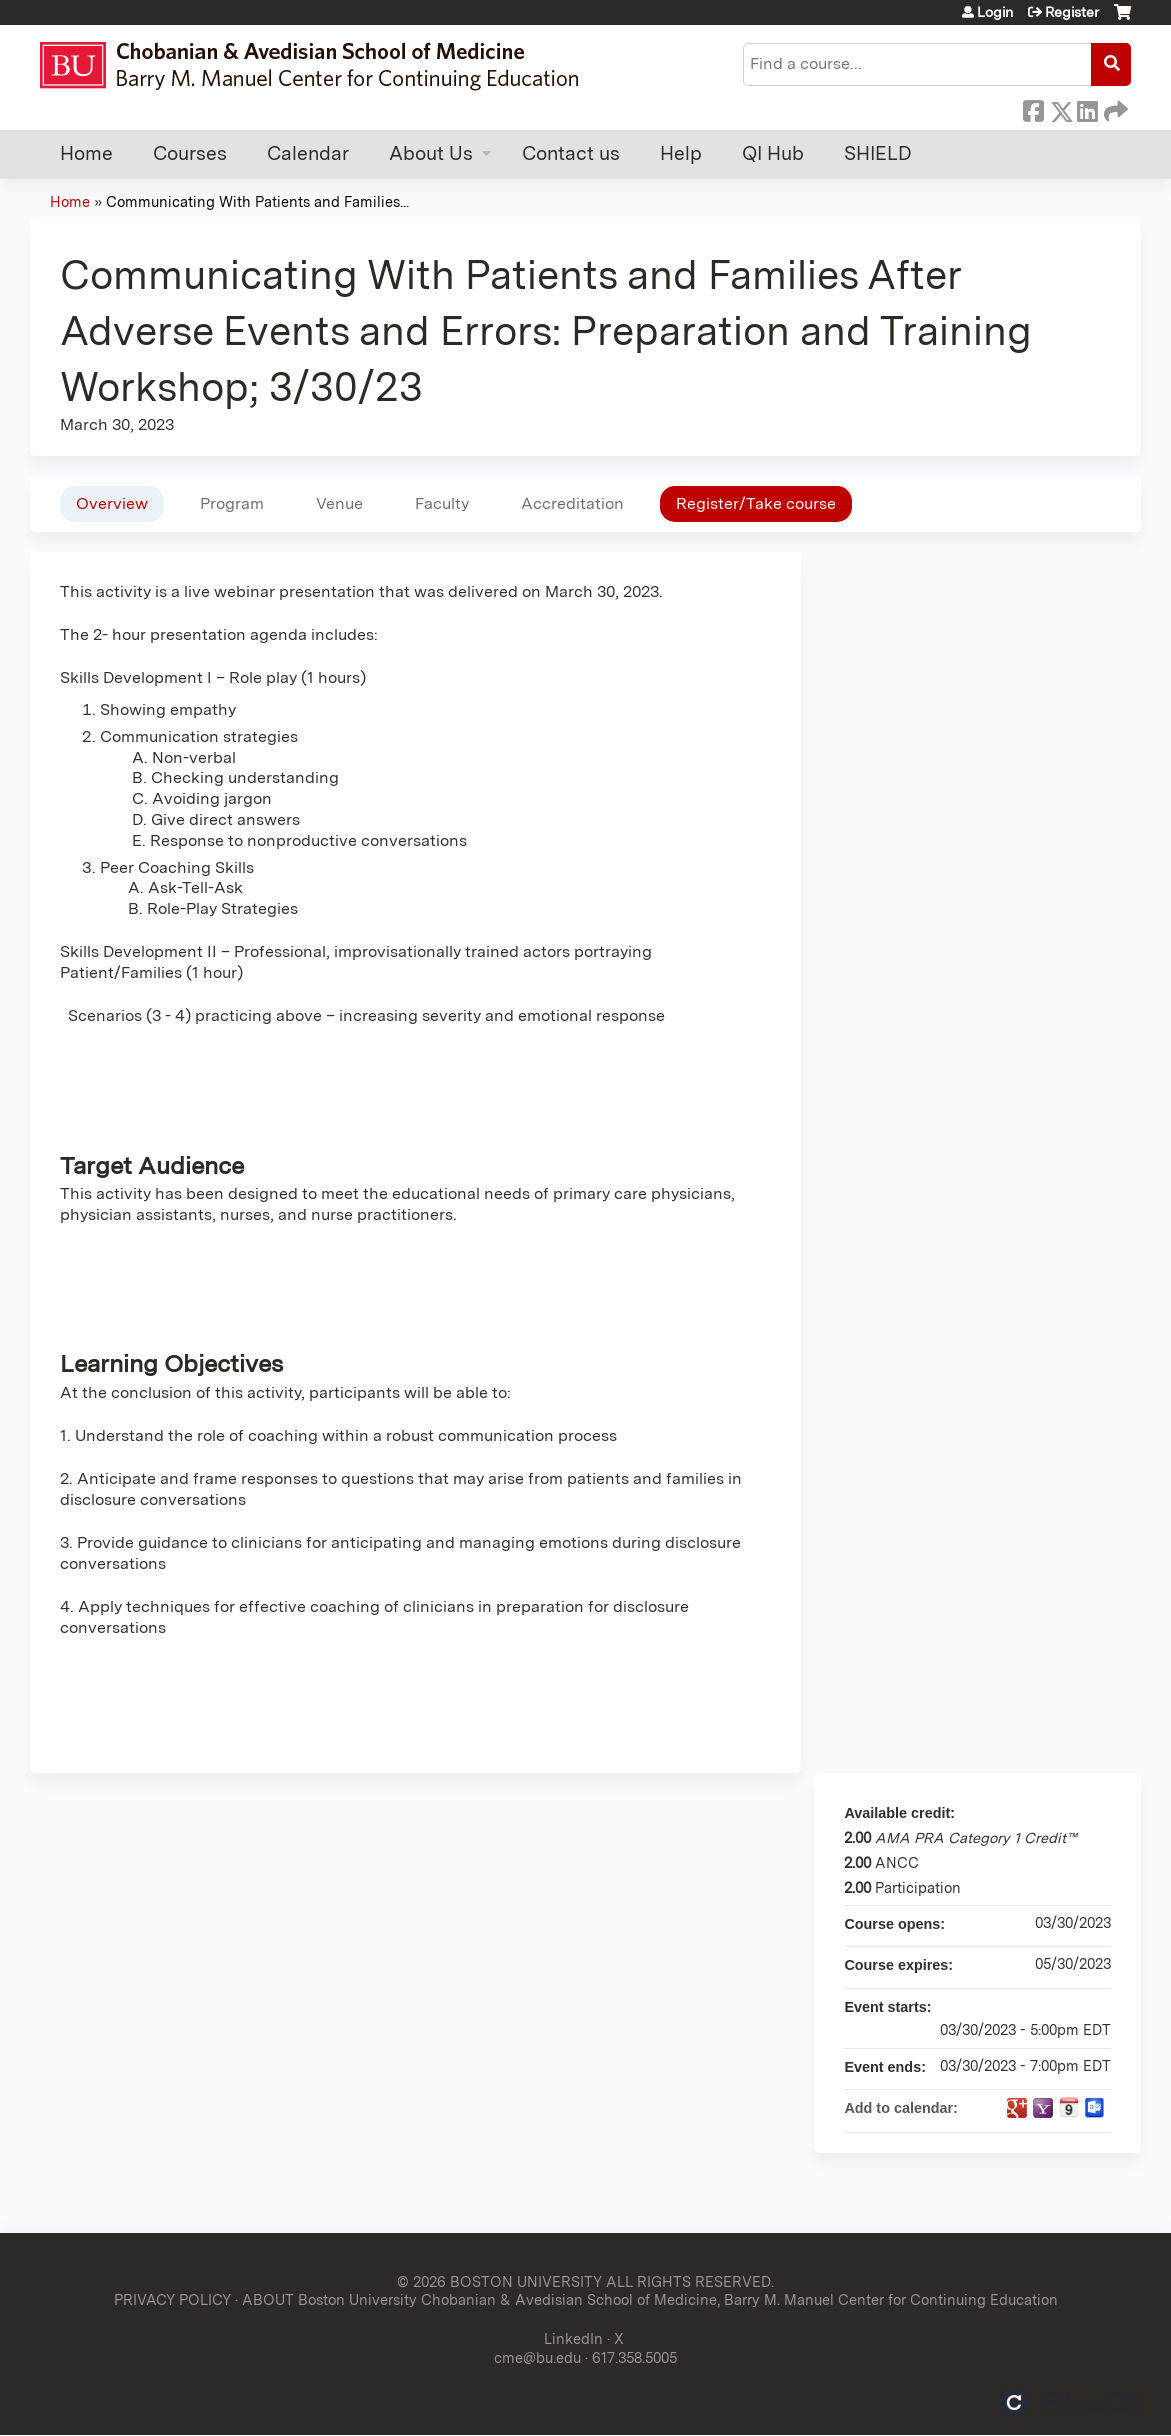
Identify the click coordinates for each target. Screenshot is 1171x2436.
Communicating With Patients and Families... (257, 201)
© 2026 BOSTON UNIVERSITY (499, 2281)
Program (232, 503)
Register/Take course (756, 503)
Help (681, 153)
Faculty (442, 503)
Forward (1114, 108)
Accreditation (572, 503)
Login (995, 12)
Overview (112, 503)
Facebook (1033, 108)
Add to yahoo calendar (1043, 2108)
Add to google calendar (1017, 2108)
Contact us (571, 153)
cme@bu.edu (537, 2357)
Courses (190, 153)
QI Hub (773, 153)
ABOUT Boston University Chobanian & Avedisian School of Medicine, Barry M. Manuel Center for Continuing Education (650, 2299)
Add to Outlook (1095, 2108)
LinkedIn (1087, 108)
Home (86, 153)
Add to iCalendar (1069, 2107)
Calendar (308, 153)
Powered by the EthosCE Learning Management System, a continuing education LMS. (1070, 2402)
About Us (431, 153)
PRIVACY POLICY (172, 2299)
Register (1072, 12)
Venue (339, 503)
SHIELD (878, 153)
